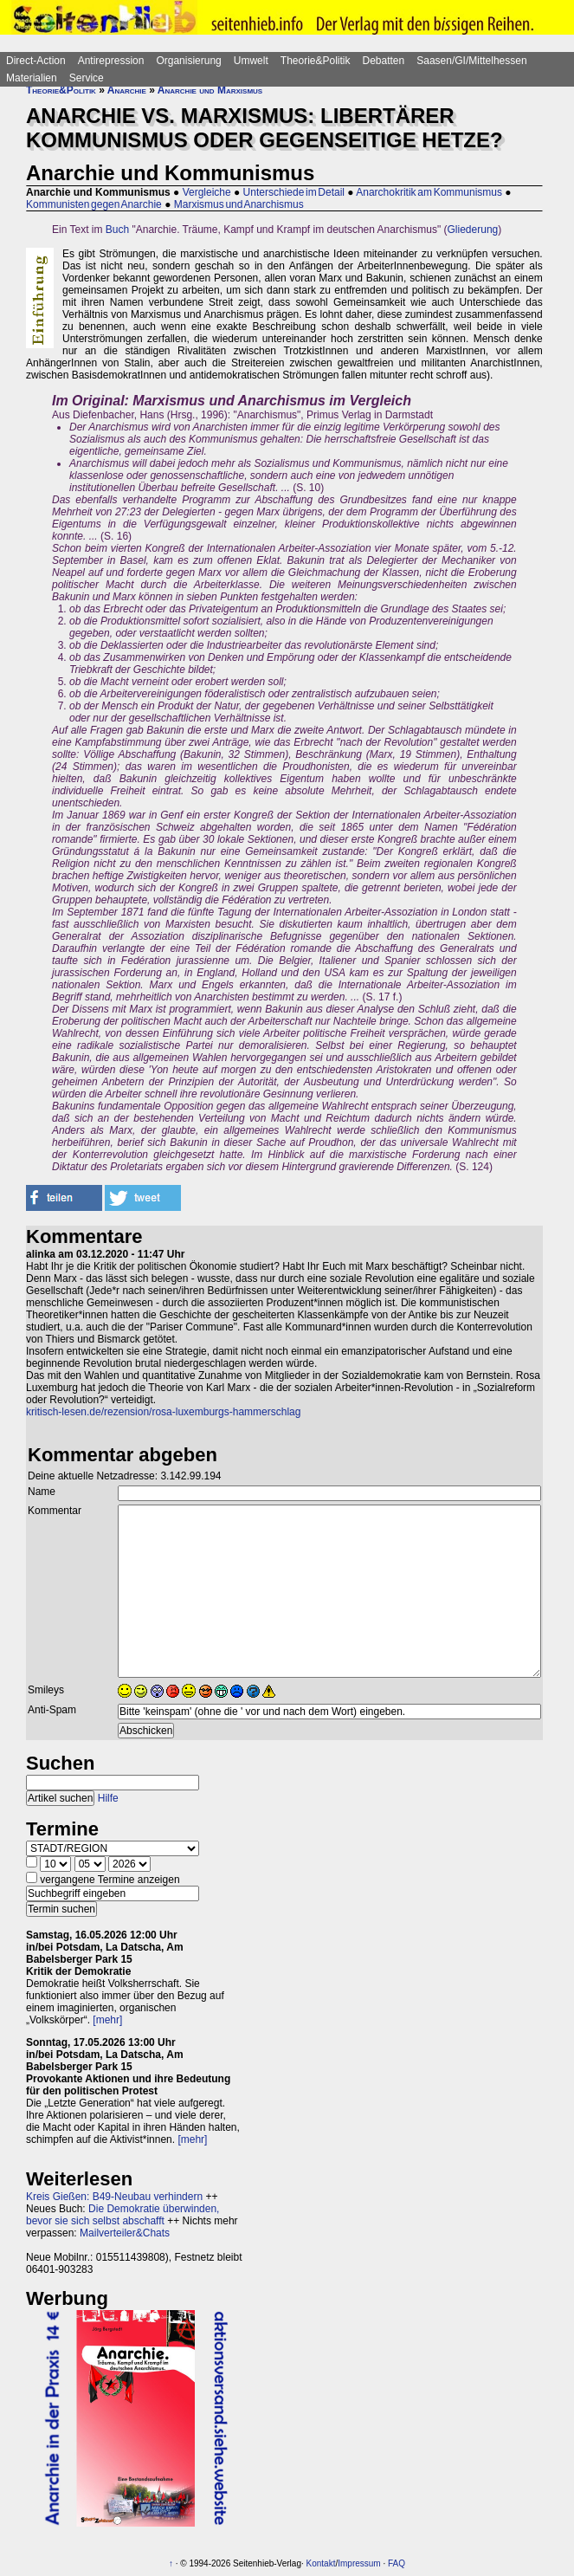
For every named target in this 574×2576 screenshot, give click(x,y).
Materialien (31, 78)
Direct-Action (36, 61)
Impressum (359, 2563)
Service (86, 78)
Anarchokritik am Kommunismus (429, 192)
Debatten (384, 61)
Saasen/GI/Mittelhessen (471, 61)
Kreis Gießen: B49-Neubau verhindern (114, 2197)
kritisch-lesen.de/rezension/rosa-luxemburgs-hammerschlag (163, 1412)
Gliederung (473, 229)
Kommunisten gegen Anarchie (94, 204)
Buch (117, 229)
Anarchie (126, 90)
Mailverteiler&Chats (125, 2233)
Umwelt (251, 61)
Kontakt (321, 2563)
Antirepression (111, 61)
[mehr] (107, 2020)
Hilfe (108, 1798)
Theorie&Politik (316, 61)
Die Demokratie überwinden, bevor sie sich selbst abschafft (122, 2215)
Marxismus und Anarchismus (239, 204)
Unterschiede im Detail (294, 192)
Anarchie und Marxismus (210, 90)
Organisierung (188, 61)
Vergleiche (207, 192)
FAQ (396, 2563)
